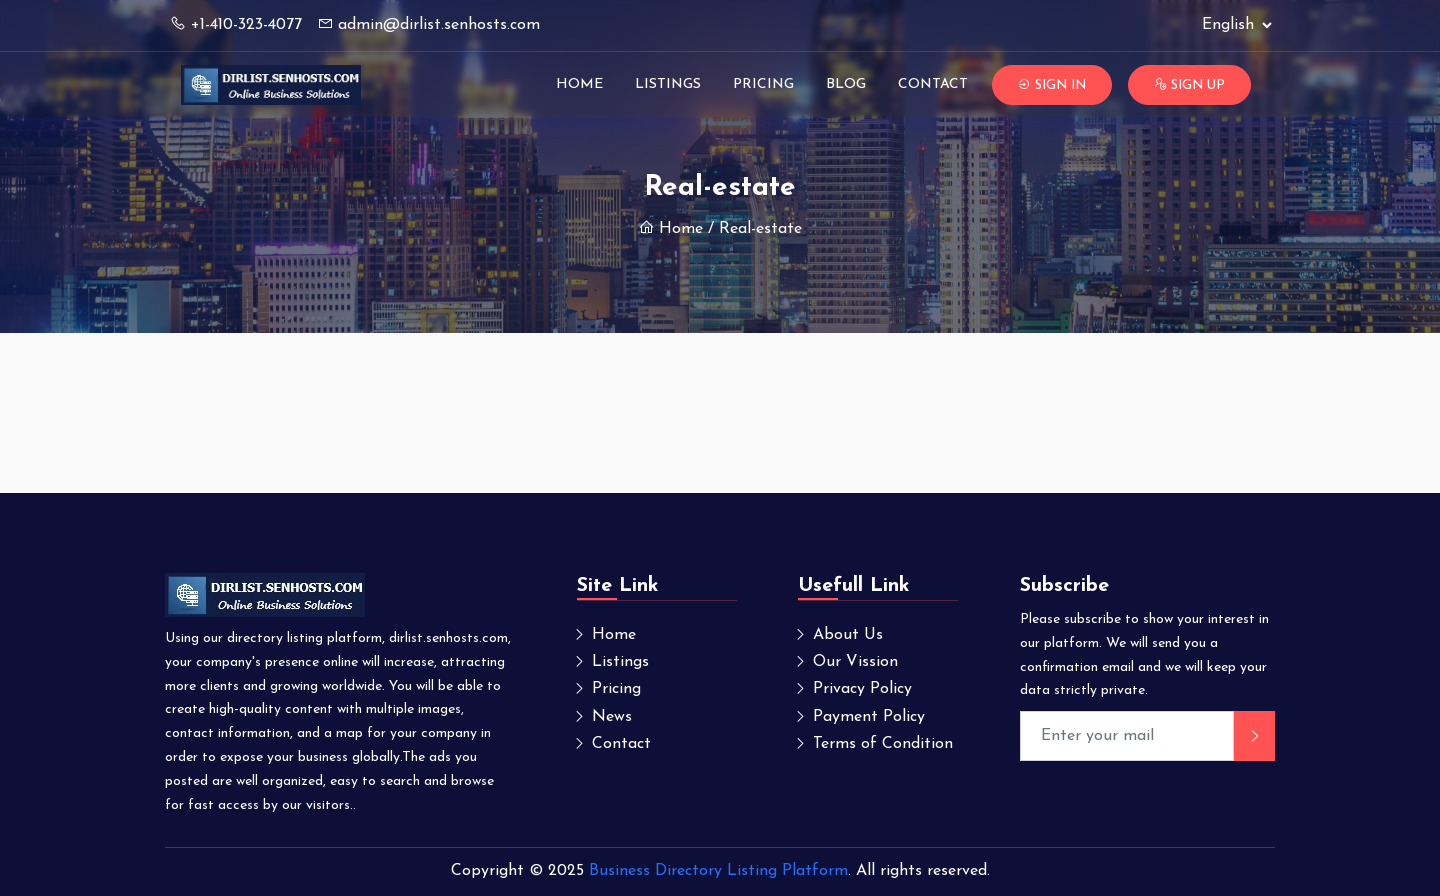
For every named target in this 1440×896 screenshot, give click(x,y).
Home (579, 84)
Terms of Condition (883, 744)
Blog (846, 84)
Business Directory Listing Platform (718, 871)
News (612, 717)
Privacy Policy (862, 689)
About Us (848, 635)
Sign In (1052, 85)
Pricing (763, 84)
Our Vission (855, 662)
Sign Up (1189, 85)
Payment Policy (869, 717)
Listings (668, 84)
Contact (933, 84)
